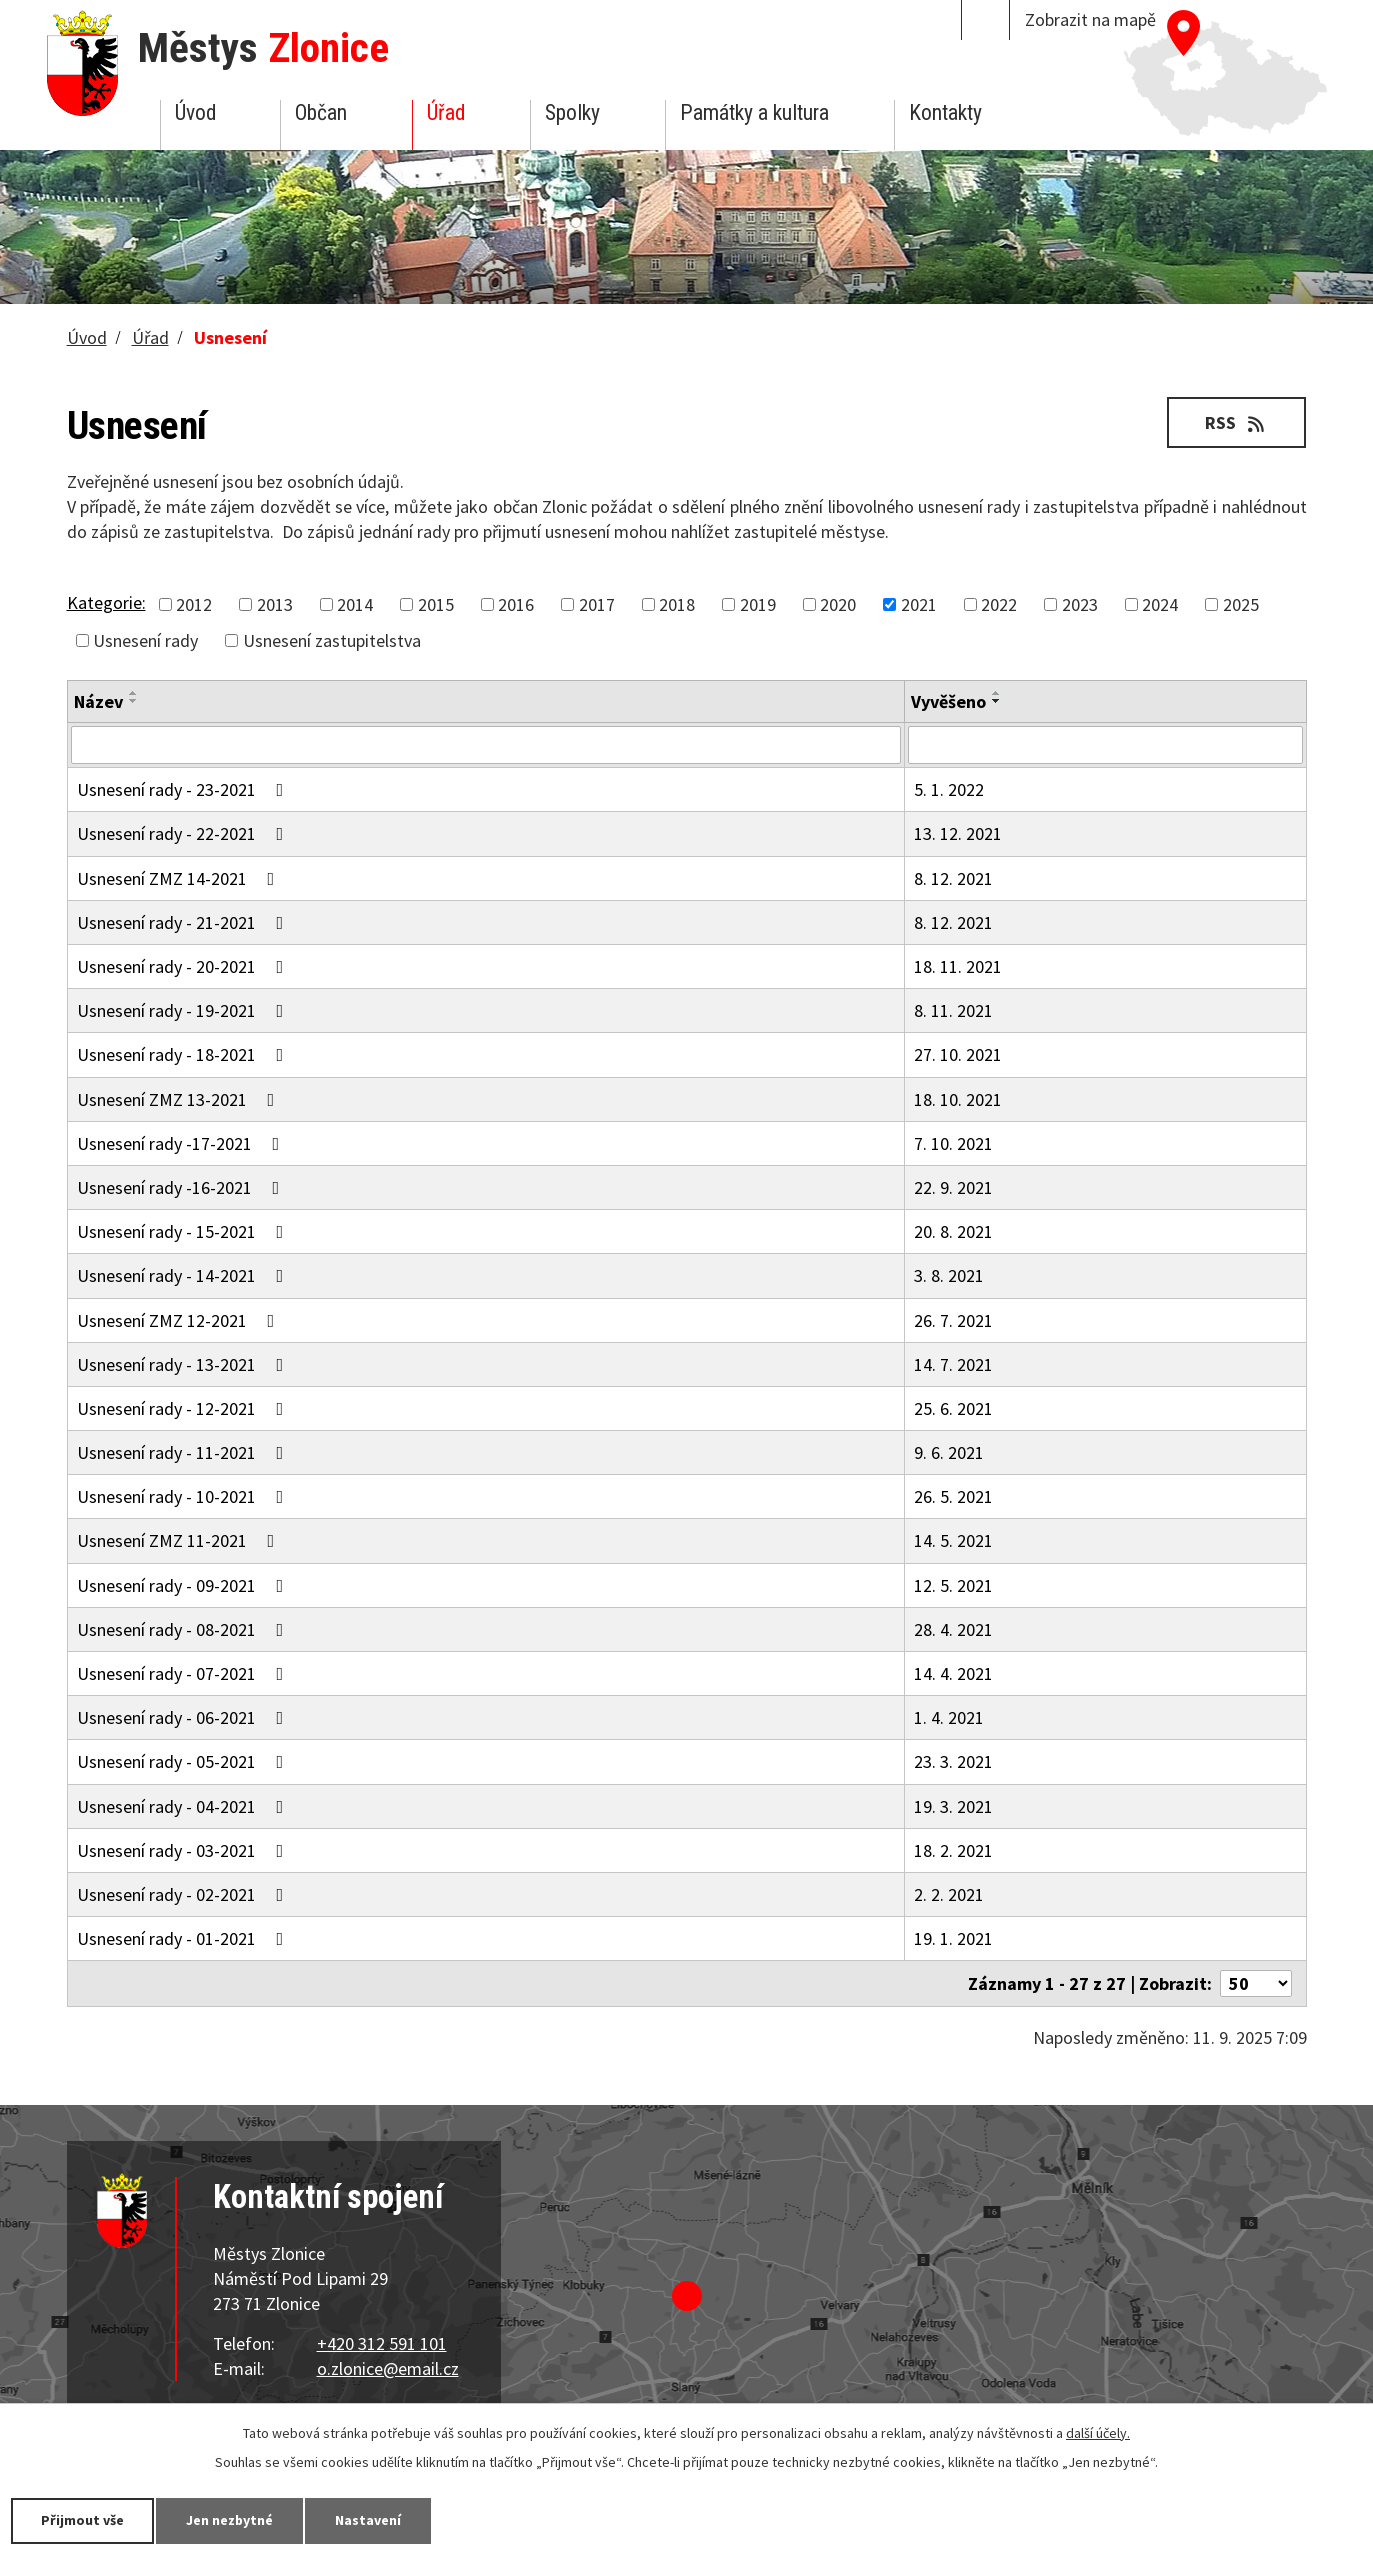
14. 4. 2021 (953, 1673)
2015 (436, 604)
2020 (838, 604)
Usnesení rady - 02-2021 (184, 1894)
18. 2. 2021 (953, 1850)
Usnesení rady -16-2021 (182, 1187)
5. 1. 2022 (949, 789)
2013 (275, 604)
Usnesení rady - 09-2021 (184, 1585)
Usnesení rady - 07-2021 (184, 1673)
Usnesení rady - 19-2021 (184, 1010)
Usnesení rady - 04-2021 (184, 1806)
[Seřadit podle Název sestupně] (134, 701)
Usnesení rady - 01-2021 (184, 1938)
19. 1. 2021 (953, 1938)
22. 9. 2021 (953, 1187)
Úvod (195, 112)
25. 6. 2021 (953, 1408)
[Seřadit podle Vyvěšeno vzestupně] (997, 693)
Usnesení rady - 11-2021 (184, 1452)
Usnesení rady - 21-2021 (184, 922)
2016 (516, 604)
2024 (1160, 604)
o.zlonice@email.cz (388, 2368)
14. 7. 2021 (953, 1364)
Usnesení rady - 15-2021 (184, 1231)
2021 (919, 604)
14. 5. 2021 (953, 1540)
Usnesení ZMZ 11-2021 (180, 1540)
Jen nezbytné (230, 2520)
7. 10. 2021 (953, 1143)
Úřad (446, 112)
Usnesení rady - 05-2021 (184, 1761)
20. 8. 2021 (953, 1231)
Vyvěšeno (948, 701)
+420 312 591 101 (382, 2343)
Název (98, 701)
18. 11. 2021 (958, 966)
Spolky (572, 112)
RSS (1236, 422)
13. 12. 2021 (958, 833)
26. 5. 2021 (953, 1496)
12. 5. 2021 (953, 1585)
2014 (355, 604)
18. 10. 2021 (958, 1099)
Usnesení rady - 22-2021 (184, 833)
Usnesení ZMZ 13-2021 (180, 1099)
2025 (1241, 604)
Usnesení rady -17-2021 (182, 1143)
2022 (999, 604)
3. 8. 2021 (949, 1275)
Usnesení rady (145, 640)
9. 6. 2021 (949, 1452)
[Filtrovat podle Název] (486, 745)
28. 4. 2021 (953, 1629)
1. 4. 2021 (949, 1717)
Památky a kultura (754, 112)
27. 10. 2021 (958, 1054)
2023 (1080, 604)
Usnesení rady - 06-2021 (184, 1717)
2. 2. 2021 (949, 1894)
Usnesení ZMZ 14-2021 (180, 878)
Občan (321, 112)
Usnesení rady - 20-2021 (184, 966)
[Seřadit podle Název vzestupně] (134, 693)
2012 (194, 604)
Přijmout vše (82, 2520)
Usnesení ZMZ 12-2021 (180, 1320)
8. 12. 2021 (953, 878)
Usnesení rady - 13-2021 (184, 1364)
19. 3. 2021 (953, 1806)
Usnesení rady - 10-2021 (184, 1496)
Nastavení (369, 2520)
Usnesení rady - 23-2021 (184, 789)
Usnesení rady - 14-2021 (184, 1275)
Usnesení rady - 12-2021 (184, 1408)
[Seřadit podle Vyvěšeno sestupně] (997, 701)
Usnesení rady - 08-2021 (184, 1629)
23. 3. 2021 (953, 1761)
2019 (758, 604)
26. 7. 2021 (953, 1320)
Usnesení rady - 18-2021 (184, 1054)
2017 (597, 604)
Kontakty (945, 112)
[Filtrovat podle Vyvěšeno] (1105, 745)
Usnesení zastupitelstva (332, 640)
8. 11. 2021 (953, 1010)
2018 (677, 604)
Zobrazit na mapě (1090, 19)
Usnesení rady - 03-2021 (184, 1850)
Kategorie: (106, 602)
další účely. (1098, 2433)
